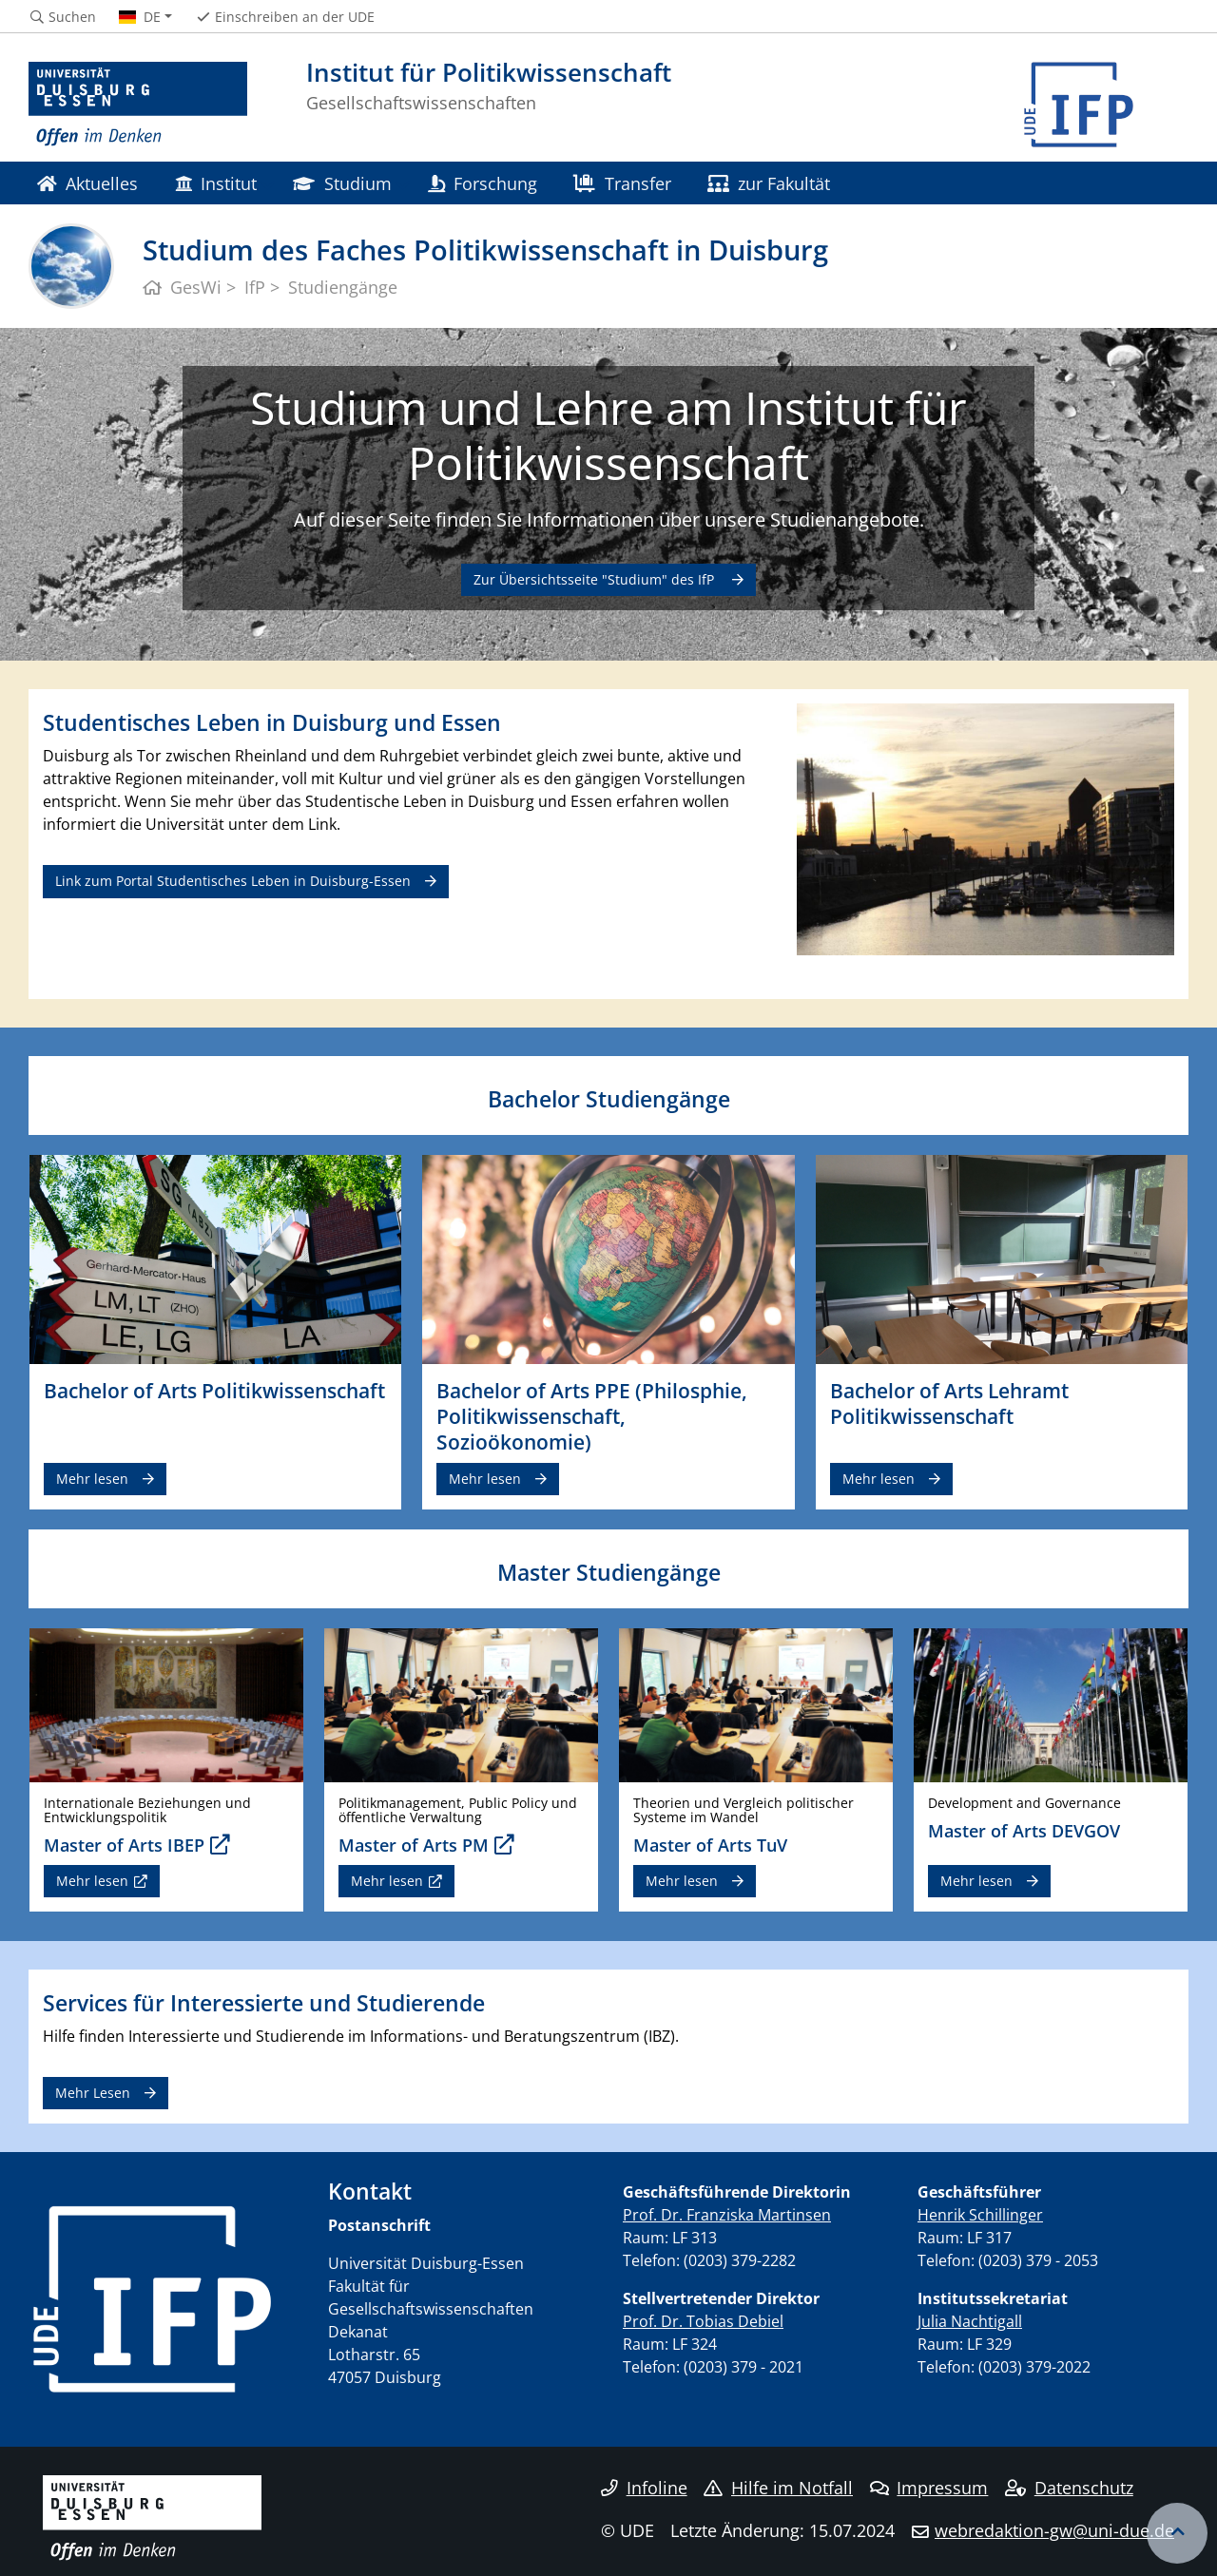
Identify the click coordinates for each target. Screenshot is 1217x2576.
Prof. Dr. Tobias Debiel (703, 2321)
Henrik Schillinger (980, 2214)
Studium (342, 183)
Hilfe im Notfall (778, 2487)
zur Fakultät (768, 183)
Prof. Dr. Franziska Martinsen (727, 2214)
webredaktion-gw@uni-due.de (1054, 2530)
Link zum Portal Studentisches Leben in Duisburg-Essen (233, 881)
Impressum (929, 2487)
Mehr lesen (92, 1479)
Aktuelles (87, 183)
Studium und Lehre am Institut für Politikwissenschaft (608, 434)
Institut (216, 183)
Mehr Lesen (92, 2093)
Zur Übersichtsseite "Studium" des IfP (595, 579)
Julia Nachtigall (970, 2321)
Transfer (621, 183)
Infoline (644, 2487)
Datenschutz (1069, 2487)
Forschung (482, 183)
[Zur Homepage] (138, 104)
